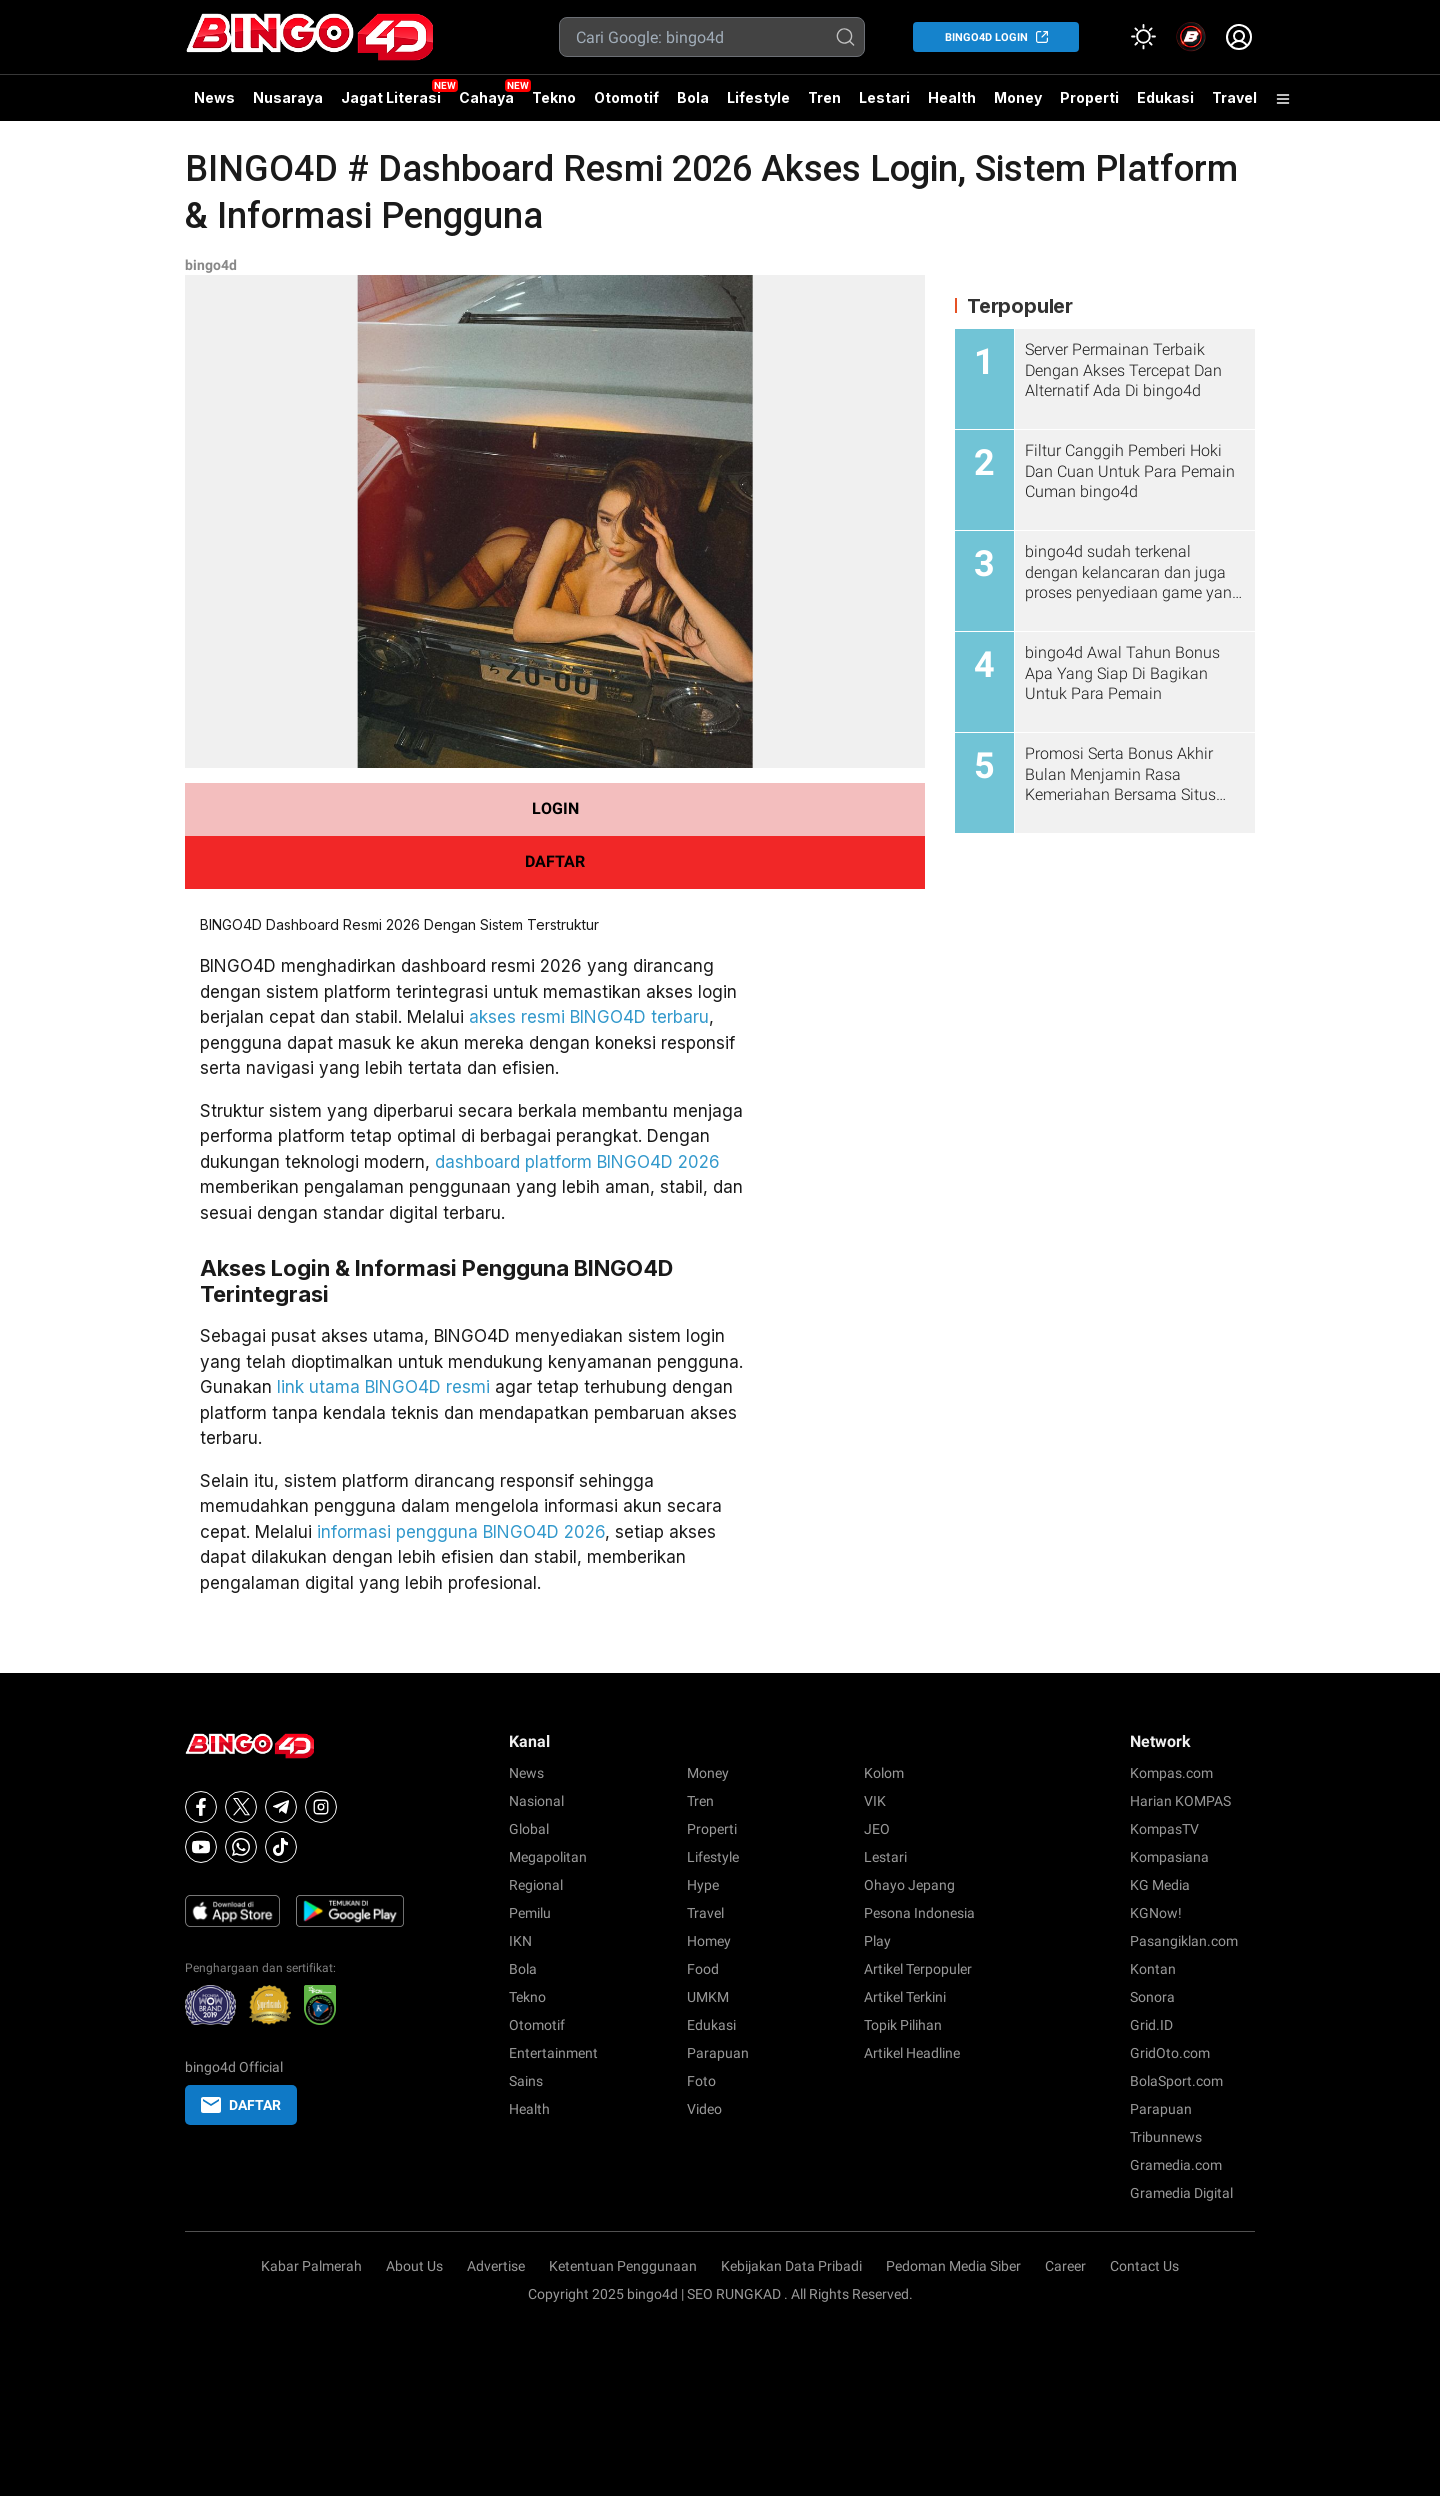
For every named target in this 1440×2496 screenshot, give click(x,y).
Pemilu (530, 1913)
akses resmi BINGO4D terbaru (589, 1017)
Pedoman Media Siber (953, 2266)
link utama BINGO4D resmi (383, 1387)
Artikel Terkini (905, 1997)
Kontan (1153, 1969)
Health (952, 97)
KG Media (1160, 1885)
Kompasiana (1169, 1857)
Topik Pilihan (903, 2025)
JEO (877, 1829)
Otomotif (626, 97)
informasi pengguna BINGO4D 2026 (461, 1532)
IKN (520, 1941)
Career (1065, 2266)
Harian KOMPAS (1180, 1801)
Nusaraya (288, 97)
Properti (1089, 97)
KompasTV (1164, 1829)
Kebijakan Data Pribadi (791, 2266)
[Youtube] (201, 1847)
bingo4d (211, 265)
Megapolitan (548, 1857)
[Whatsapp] (241, 1847)
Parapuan (718, 2053)
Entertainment (553, 2053)
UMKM (708, 1997)
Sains (526, 2081)
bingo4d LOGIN (986, 37)
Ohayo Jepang (909, 1885)
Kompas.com (1171, 1773)
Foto (701, 2081)
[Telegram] (281, 1807)
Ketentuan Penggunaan (623, 2266)
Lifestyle (758, 97)
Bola (693, 97)
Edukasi (1165, 97)
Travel (1234, 97)
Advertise (496, 2266)
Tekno (554, 97)
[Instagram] (321, 1807)
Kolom (884, 1773)
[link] (1191, 37)
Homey (709, 1941)
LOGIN (555, 808)
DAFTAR (555, 861)
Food (703, 1969)
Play (877, 1941)
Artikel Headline (912, 2053)
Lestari (884, 105)
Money (1018, 97)
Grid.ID (1151, 2025)
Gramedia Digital (1181, 2193)
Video (704, 2109)
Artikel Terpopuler (918, 1969)
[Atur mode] (1143, 37)
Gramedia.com (1176, 2165)
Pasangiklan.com (1184, 1941)
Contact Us (1144, 2266)
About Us (414, 2266)
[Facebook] (201, 1807)
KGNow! (1156, 1913)
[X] (241, 1807)
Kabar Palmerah (311, 2266)
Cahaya (486, 97)
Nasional (536, 1801)
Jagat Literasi (391, 97)
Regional (536, 1885)
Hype (703, 1885)
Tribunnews (1166, 2137)
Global (529, 1829)
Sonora (1152, 1997)
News (214, 97)
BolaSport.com (1176, 2081)
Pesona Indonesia (919, 1913)
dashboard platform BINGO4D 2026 (577, 1162)
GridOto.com (1170, 2053)
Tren (824, 97)
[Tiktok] (281, 1847)
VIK (875, 1801)
